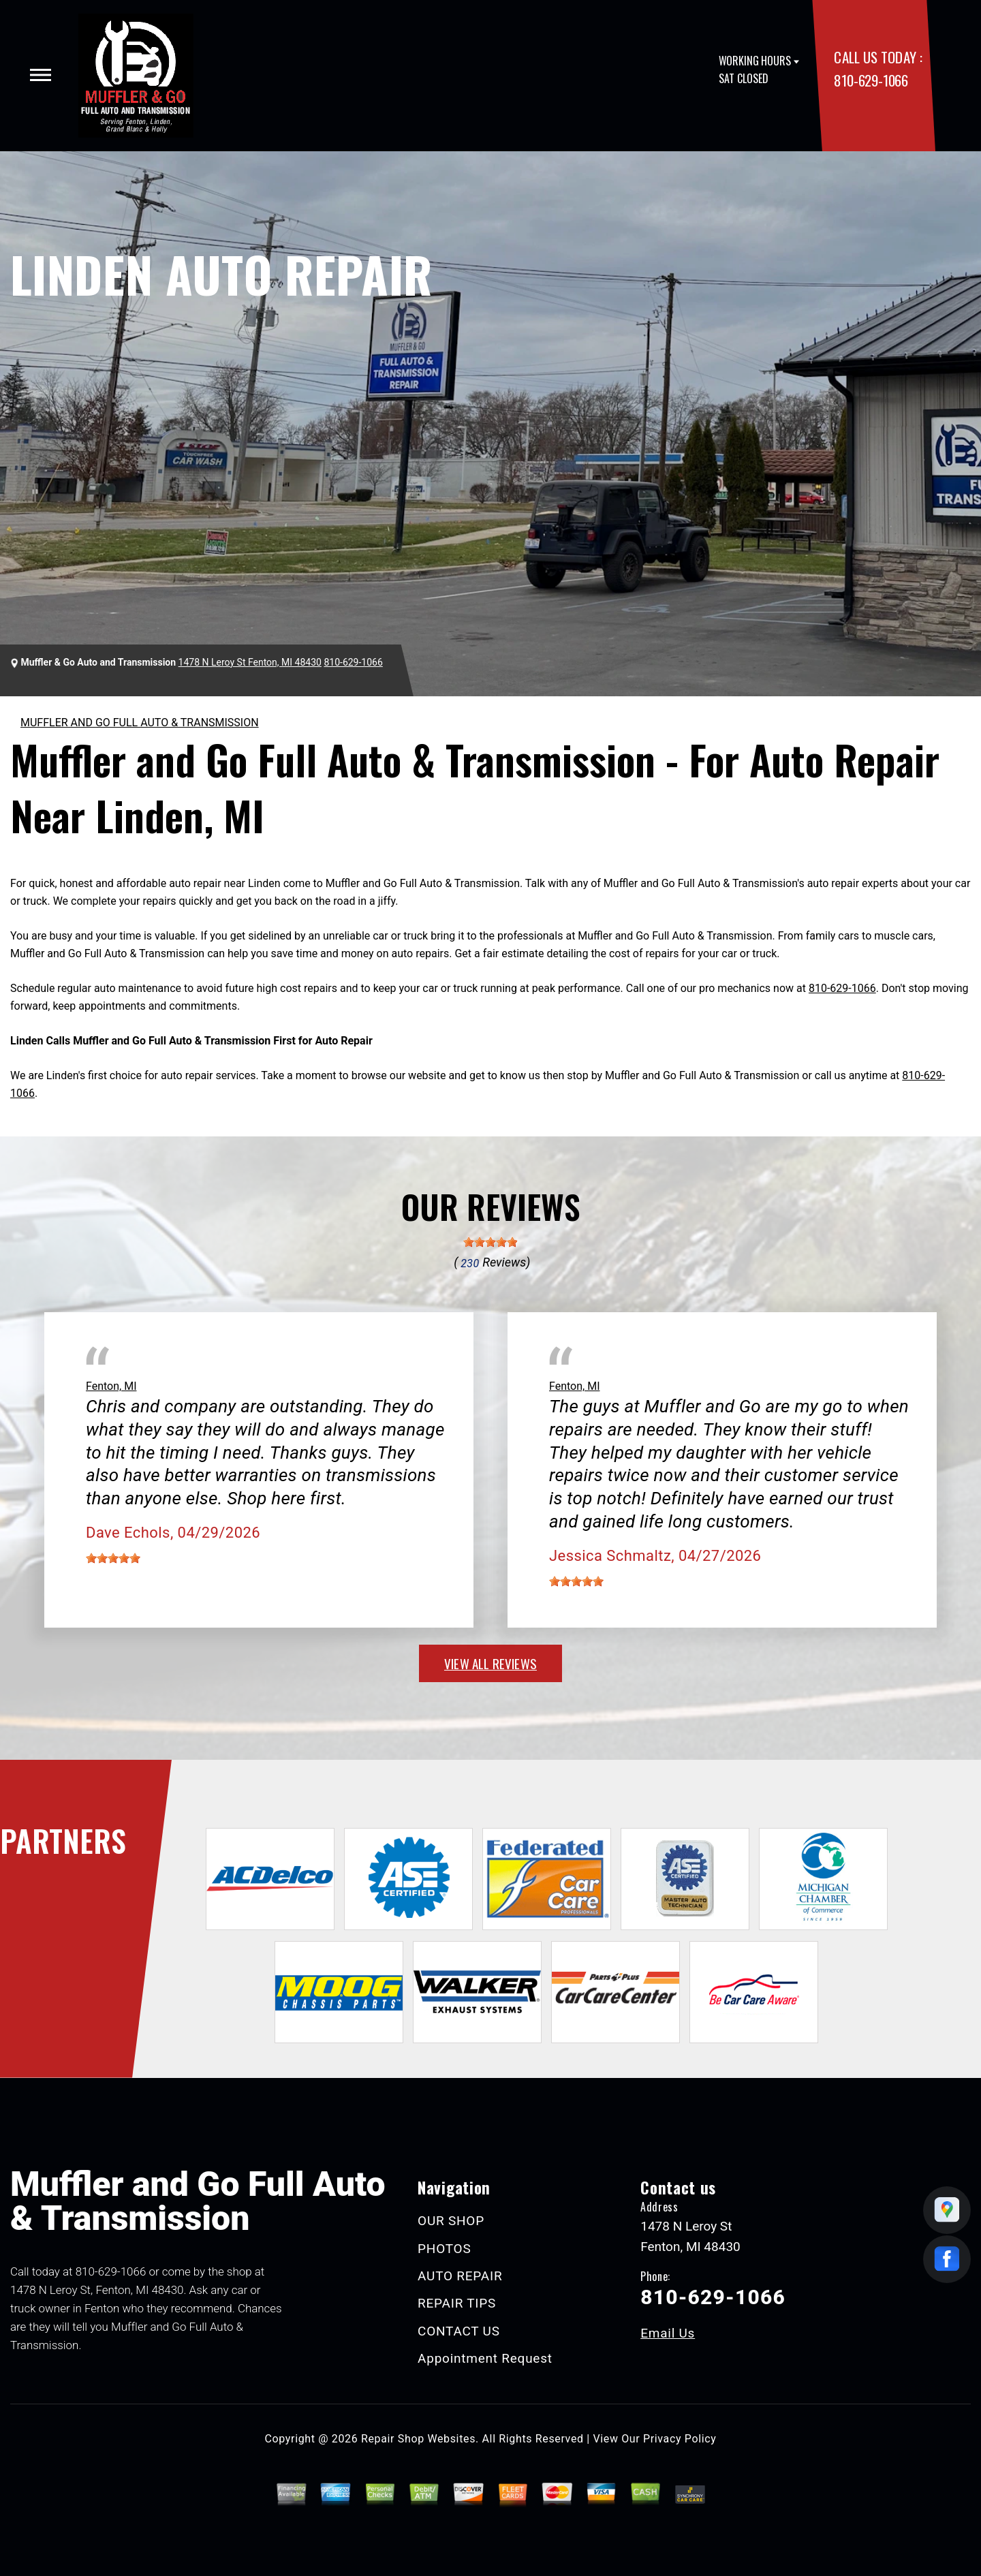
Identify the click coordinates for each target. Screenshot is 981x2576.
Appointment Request (485, 2358)
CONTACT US (459, 2331)
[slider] (490, 1242)
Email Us (667, 2333)
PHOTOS (444, 2248)
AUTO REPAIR (460, 2276)
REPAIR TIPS (457, 2303)
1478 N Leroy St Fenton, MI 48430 (250, 662)
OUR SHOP (451, 2221)
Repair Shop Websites (418, 2438)
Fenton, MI (111, 1386)
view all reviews (490, 1663)
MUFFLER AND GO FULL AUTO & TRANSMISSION (139, 722)
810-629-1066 (870, 80)
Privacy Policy (679, 2438)
